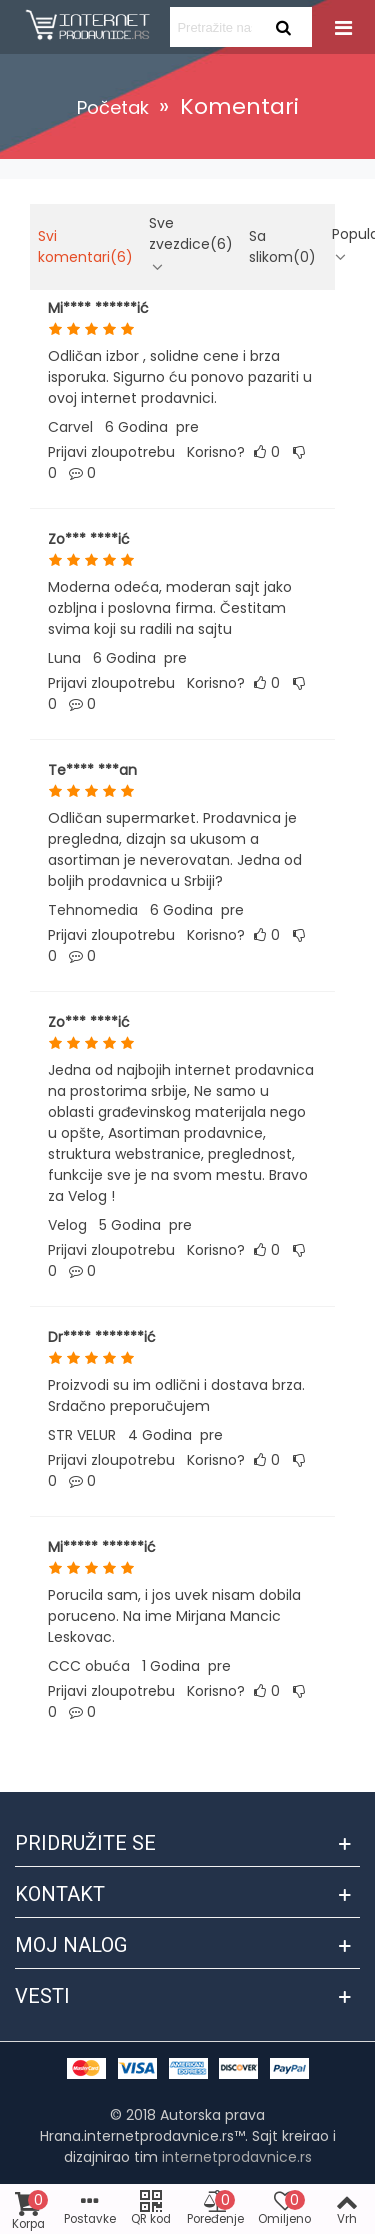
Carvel (70, 427)
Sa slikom (282, 246)
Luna (64, 658)
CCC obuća (89, 1666)
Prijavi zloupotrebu (111, 452)
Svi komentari (85, 246)
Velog (67, 1225)
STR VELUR (82, 1435)
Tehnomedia (93, 910)
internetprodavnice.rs (237, 2157)
